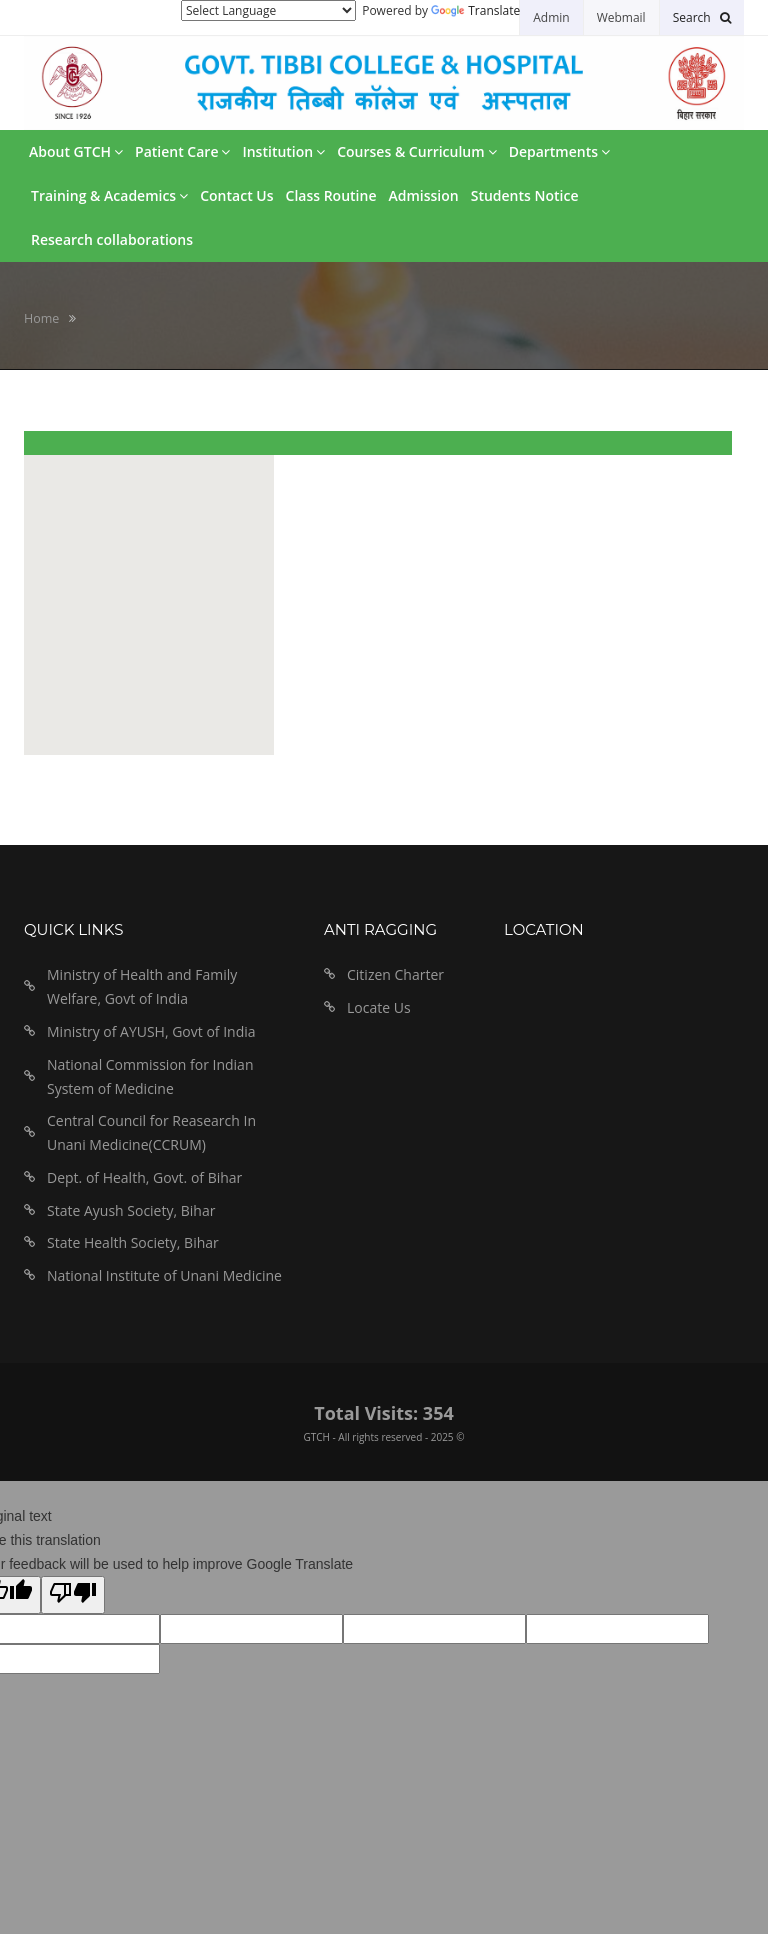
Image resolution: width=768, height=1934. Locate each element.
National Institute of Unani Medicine (164, 1275)
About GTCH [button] (76, 151)
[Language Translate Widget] (268, 10)
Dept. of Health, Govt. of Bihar (144, 1177)
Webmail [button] (621, 17)
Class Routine (331, 195)
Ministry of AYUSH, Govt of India (151, 1031)
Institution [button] (283, 151)
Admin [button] (551, 17)
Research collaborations (112, 239)
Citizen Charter (395, 974)
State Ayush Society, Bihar (131, 1210)
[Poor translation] (73, 1595)
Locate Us (379, 1007)
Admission (423, 195)
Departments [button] (559, 151)
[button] (702, 17)
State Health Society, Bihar (133, 1242)
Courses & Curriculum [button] (416, 151)
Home (41, 318)
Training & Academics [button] (109, 195)
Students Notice (525, 195)
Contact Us (236, 195)
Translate (475, 10)
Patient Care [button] (182, 151)
